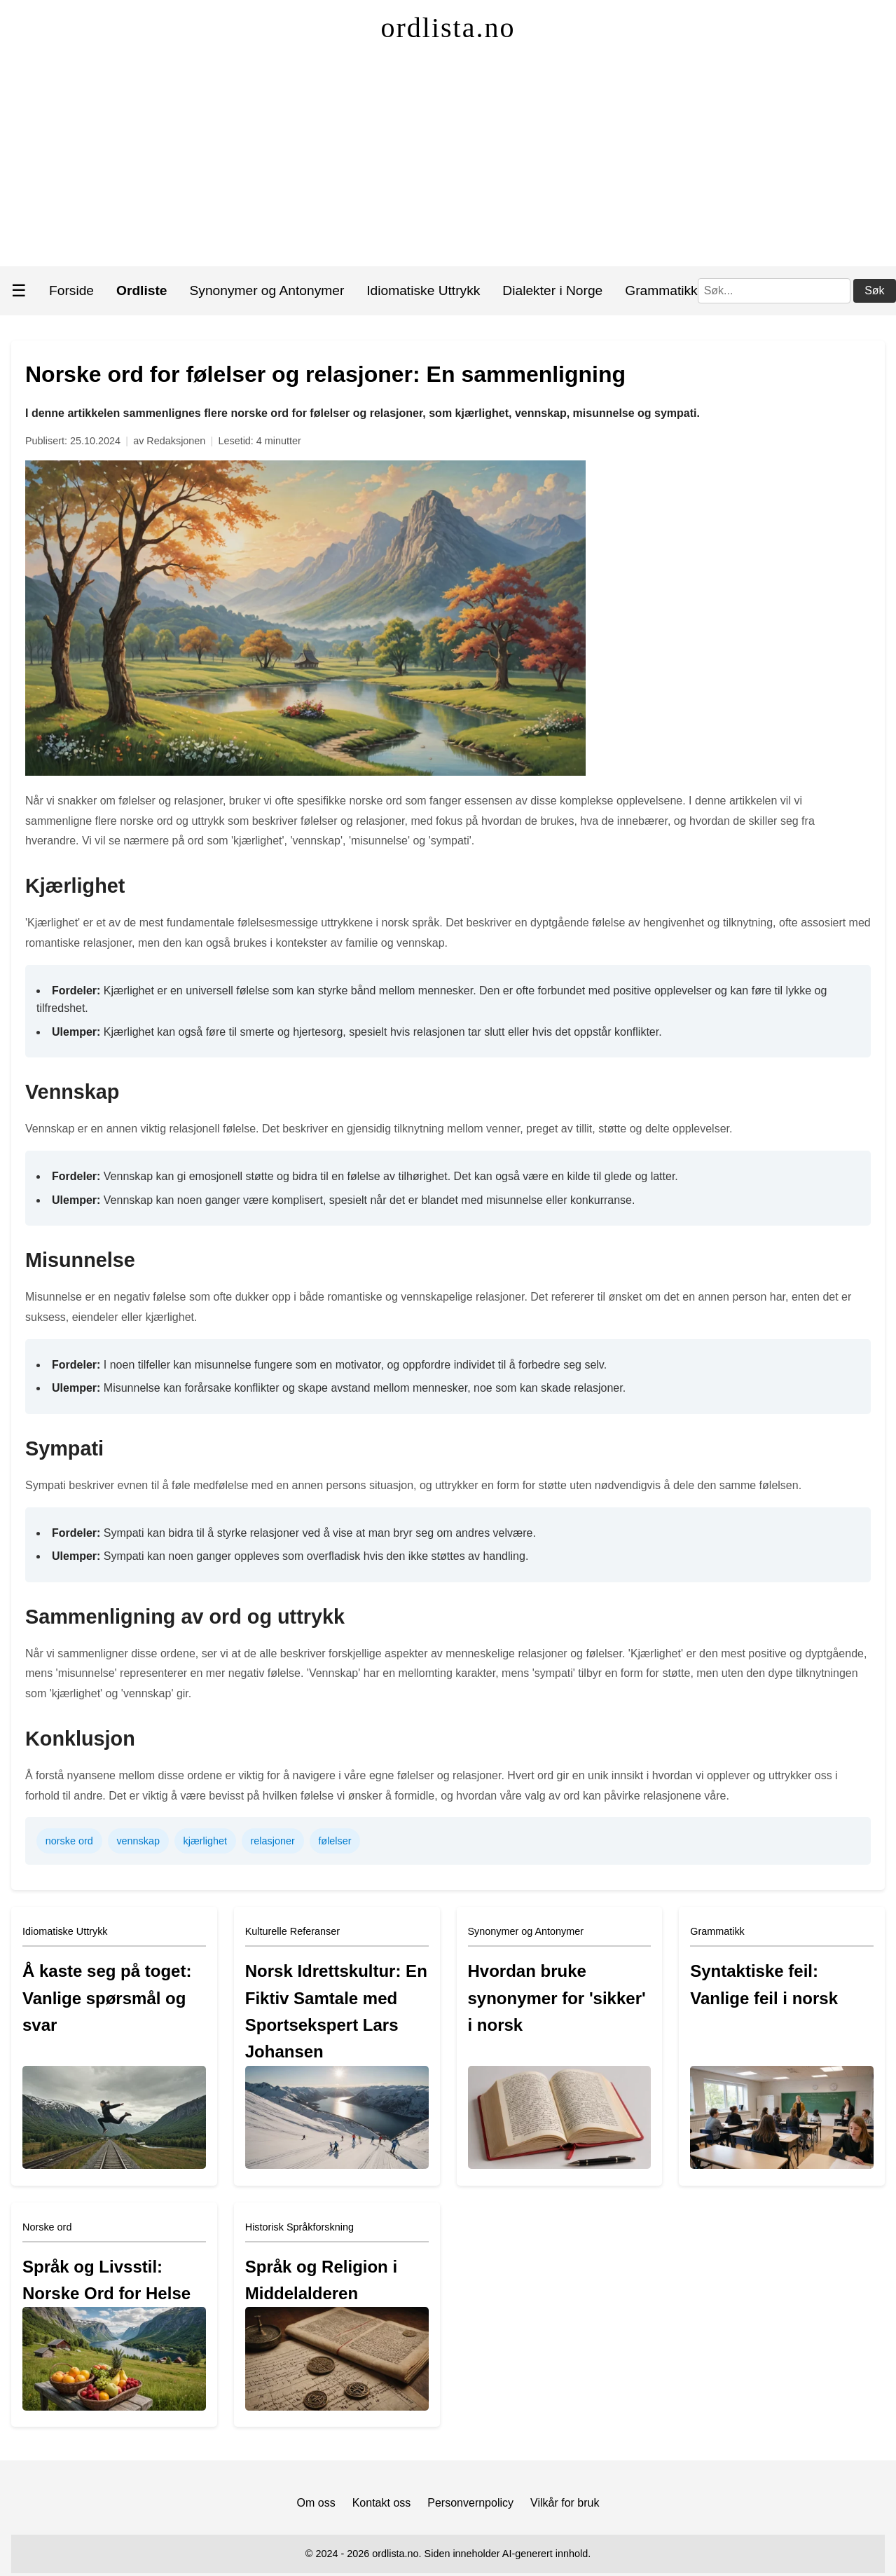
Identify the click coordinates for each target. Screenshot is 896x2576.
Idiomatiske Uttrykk (423, 290)
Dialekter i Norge (552, 290)
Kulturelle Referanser (292, 1931)
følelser (334, 1841)
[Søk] (774, 290)
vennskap (138, 1841)
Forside (71, 290)
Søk (874, 290)
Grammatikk (661, 290)
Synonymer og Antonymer (267, 290)
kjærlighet (205, 1841)
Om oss (316, 2503)
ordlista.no (448, 27)
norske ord (69, 1841)
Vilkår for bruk (564, 2503)
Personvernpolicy (470, 2503)
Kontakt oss (381, 2503)
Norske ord (46, 2227)
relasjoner (273, 1841)
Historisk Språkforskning (299, 2227)
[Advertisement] (448, 161)
